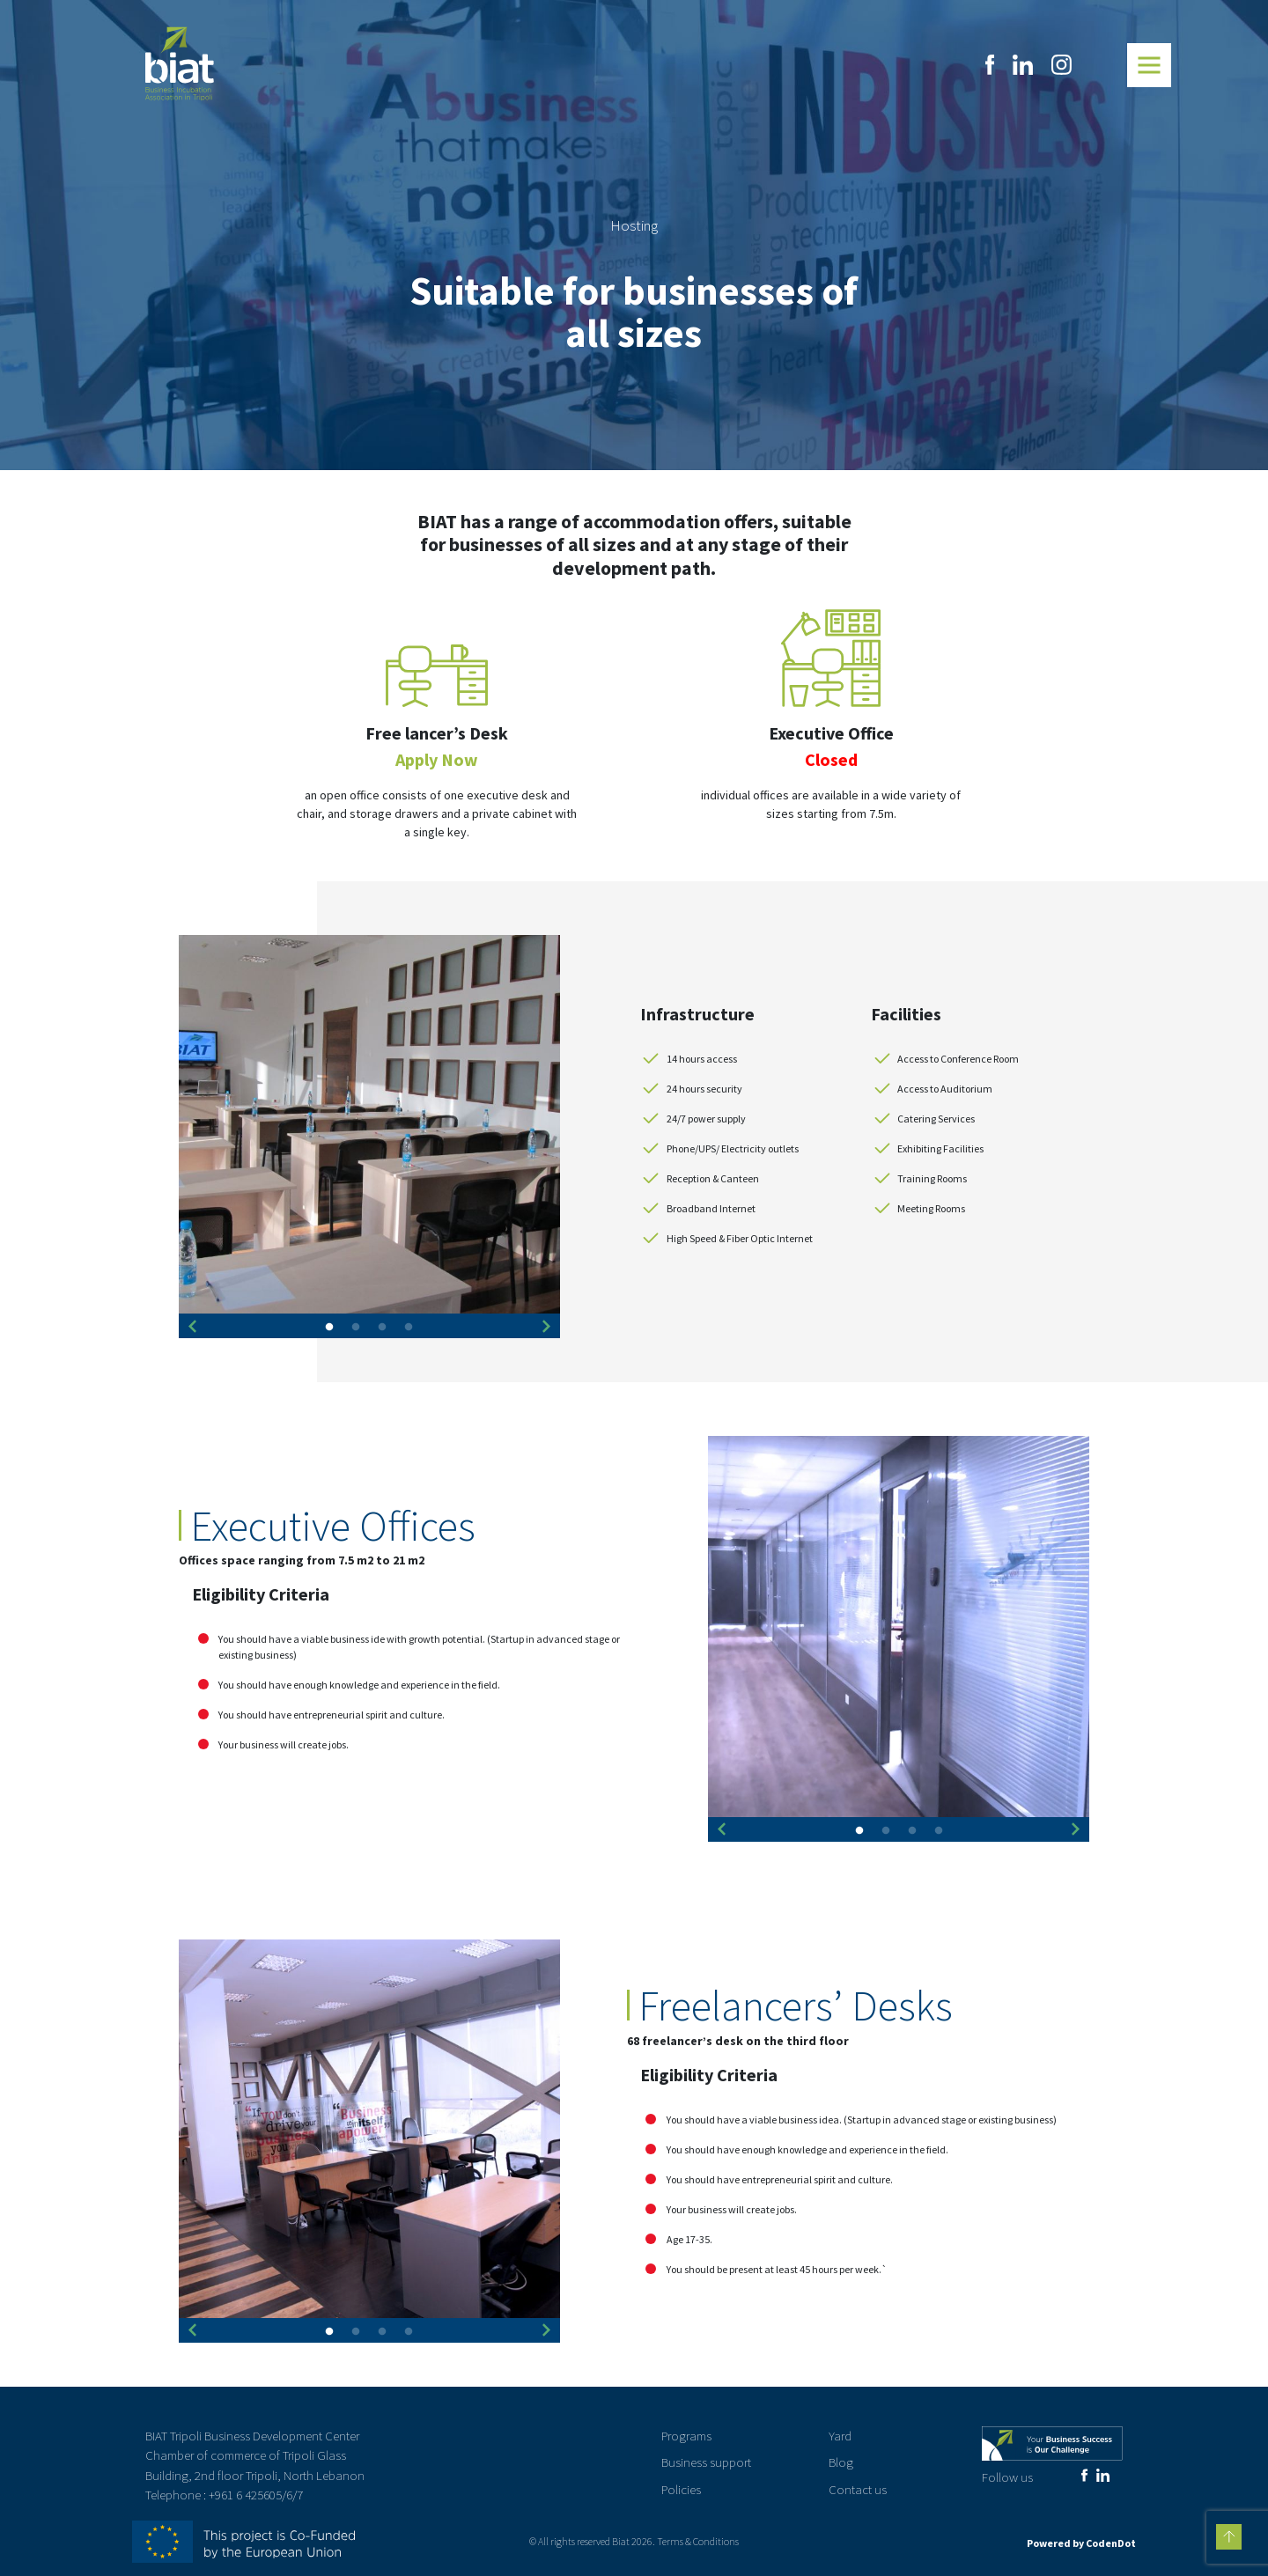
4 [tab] (408, 1329)
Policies (681, 2489)
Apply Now (436, 759)
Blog (841, 2462)
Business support (706, 2462)
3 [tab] (382, 1329)
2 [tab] (356, 1329)
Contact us (858, 2489)
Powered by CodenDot (1081, 2543)
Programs (686, 2435)
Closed (831, 759)
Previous (192, 1327)
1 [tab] (329, 1329)
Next (547, 1327)
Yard (840, 2435)
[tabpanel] (369, 1125)
